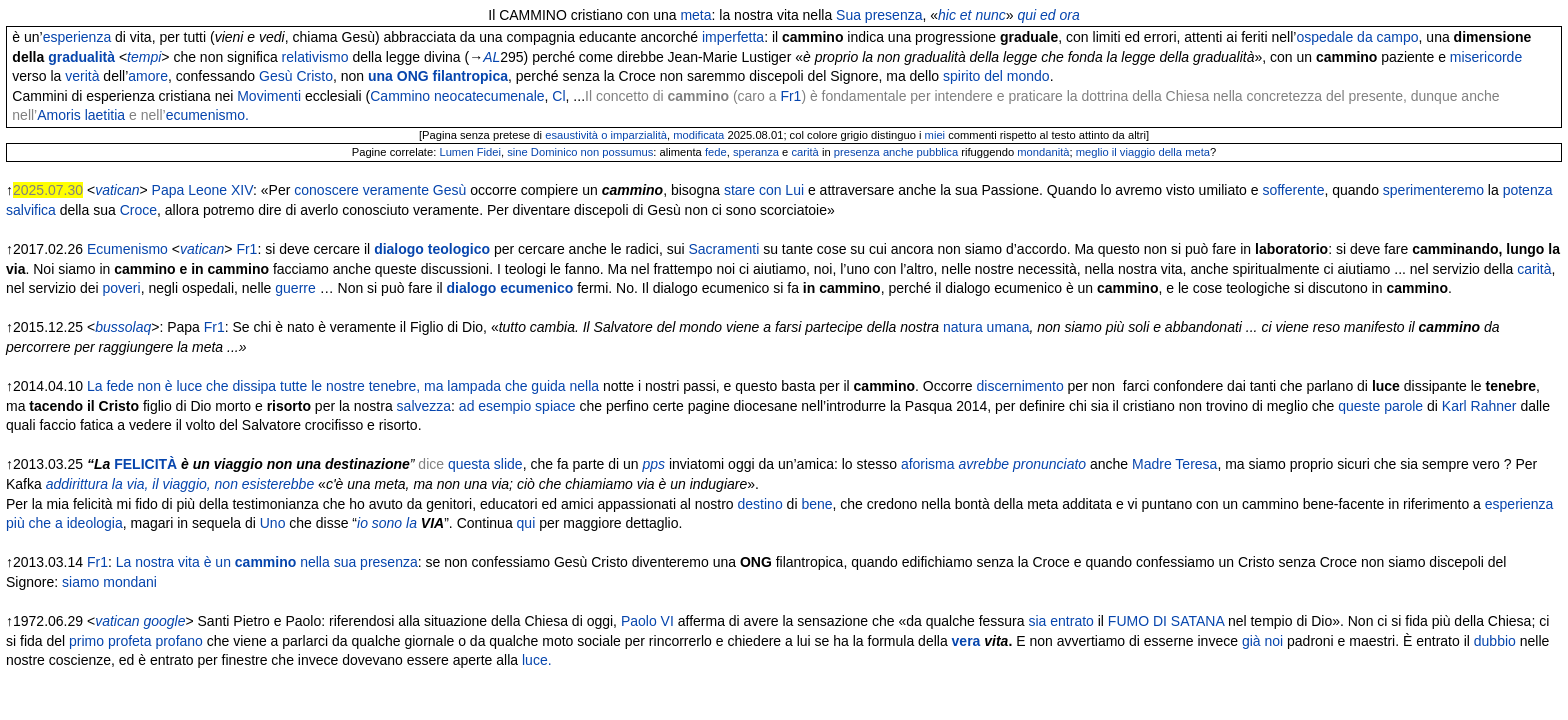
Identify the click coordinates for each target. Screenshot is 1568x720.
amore (148, 76)
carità (804, 152)
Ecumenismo (127, 249)
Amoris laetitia (81, 115)
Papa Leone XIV (202, 190)
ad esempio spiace (517, 406)
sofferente (1293, 190)
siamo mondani (109, 582)
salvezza (424, 406)
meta (695, 15)
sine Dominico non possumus (580, 152)
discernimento (1020, 386)
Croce (138, 210)
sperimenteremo (1433, 190)
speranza (756, 152)
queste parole (1380, 406)
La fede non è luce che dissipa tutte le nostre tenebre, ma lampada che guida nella (343, 386)
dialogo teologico (432, 249)
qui (526, 523)
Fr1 (790, 96)
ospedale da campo (1357, 37)
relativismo (315, 57)
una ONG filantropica (438, 76)
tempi (144, 57)
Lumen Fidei (470, 152)
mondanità (1043, 152)
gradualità (81, 57)
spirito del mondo (996, 76)
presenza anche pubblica (896, 152)
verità (82, 76)
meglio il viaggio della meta (1143, 152)
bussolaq (123, 327)
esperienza (77, 37)
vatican (117, 190)
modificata (698, 135)
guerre (295, 288)
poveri (122, 288)
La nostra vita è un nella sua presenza (267, 562)
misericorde (1486, 57)
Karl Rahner (1479, 406)
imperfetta (733, 37)
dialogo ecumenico (510, 288)
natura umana (986, 327)
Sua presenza (879, 15)
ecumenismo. (207, 115)
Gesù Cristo (296, 76)
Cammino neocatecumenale (457, 96)
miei (935, 135)
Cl (558, 96)
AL (491, 57)
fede (716, 152)
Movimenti (269, 96)
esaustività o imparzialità (606, 135)
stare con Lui (764, 190)
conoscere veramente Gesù (380, 190)
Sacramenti (723, 249)
